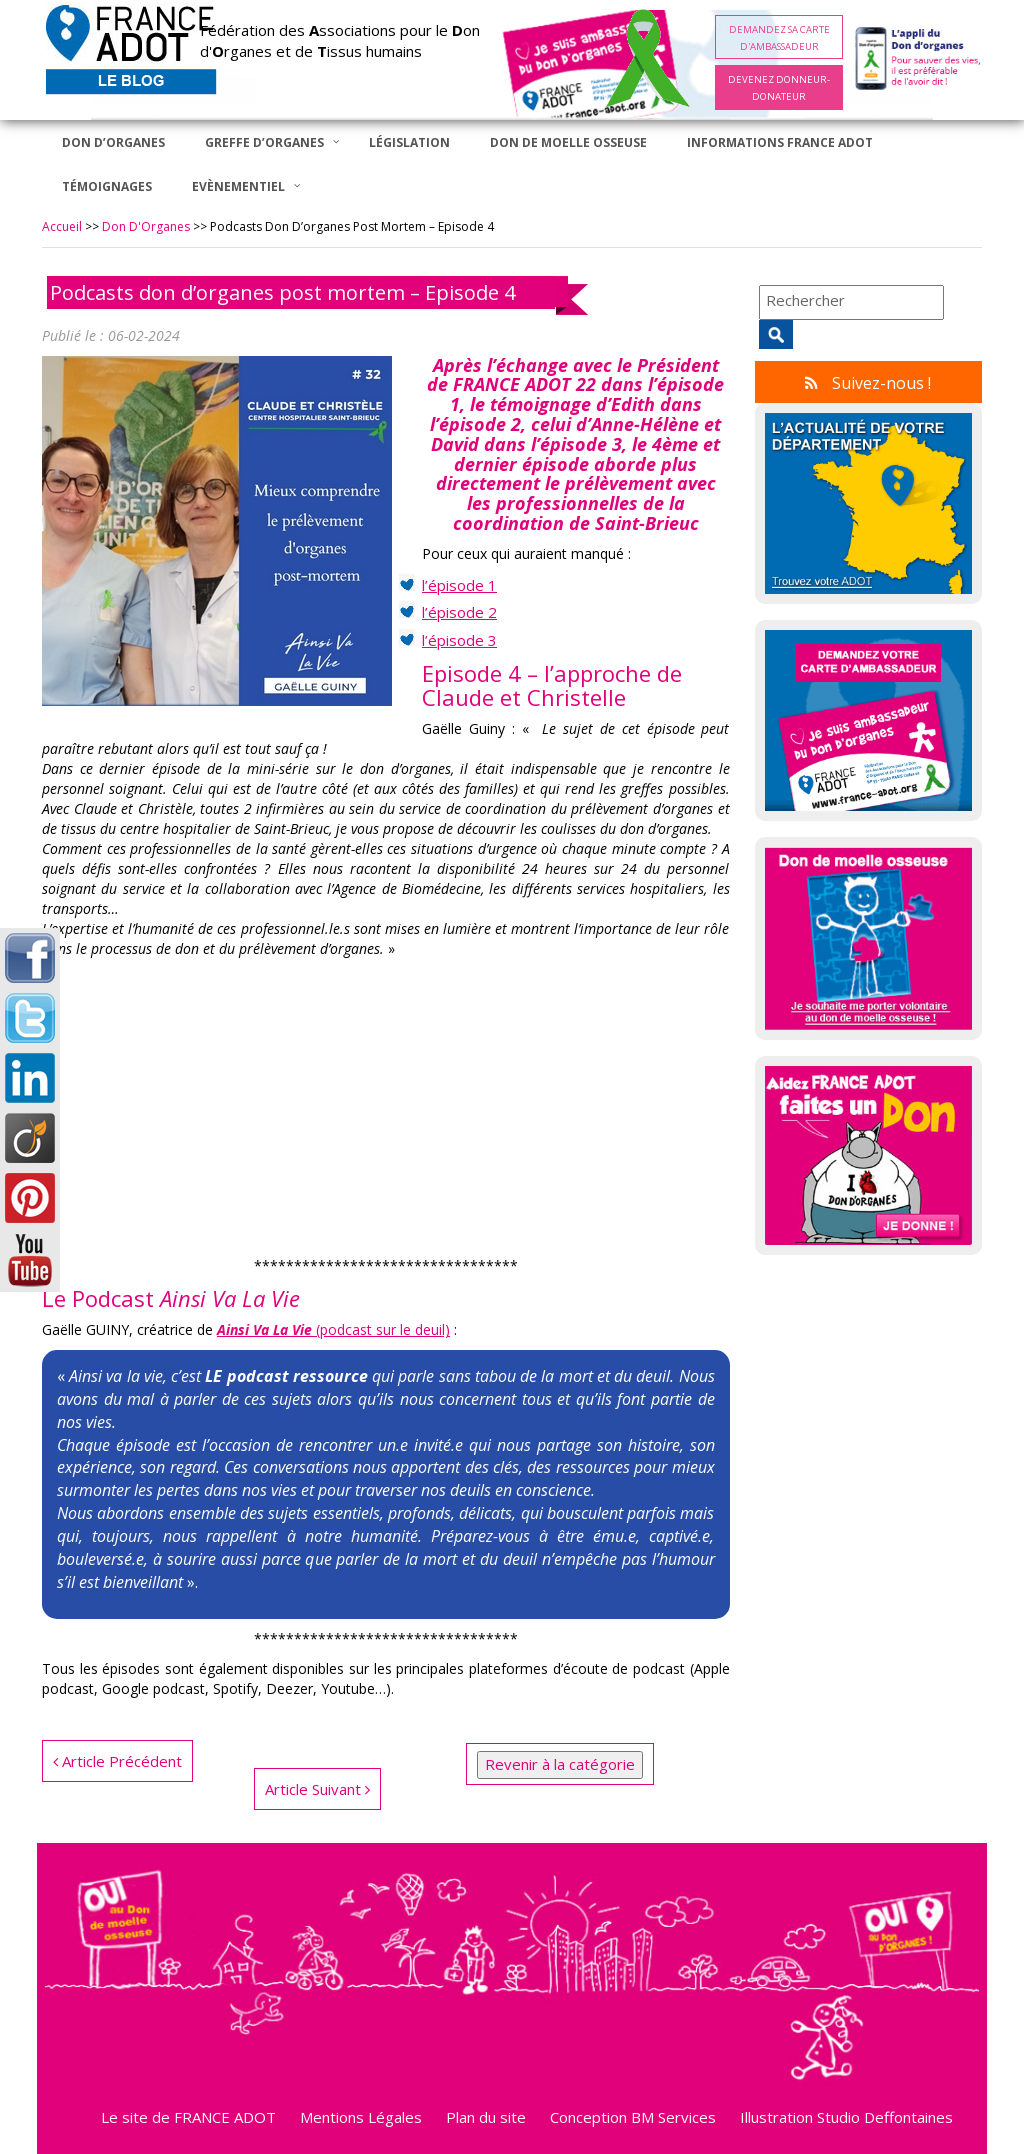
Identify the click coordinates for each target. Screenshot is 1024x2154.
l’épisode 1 (459, 585)
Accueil (62, 226)
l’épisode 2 (459, 612)
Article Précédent (117, 1761)
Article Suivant (317, 1789)
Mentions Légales (361, 2117)
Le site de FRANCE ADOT (188, 2117)
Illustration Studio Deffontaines (846, 2117)
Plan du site (486, 2117)
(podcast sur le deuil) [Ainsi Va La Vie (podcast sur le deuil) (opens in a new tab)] (333, 1329)
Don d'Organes (146, 226)
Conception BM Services (633, 2117)
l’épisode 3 (459, 640)
